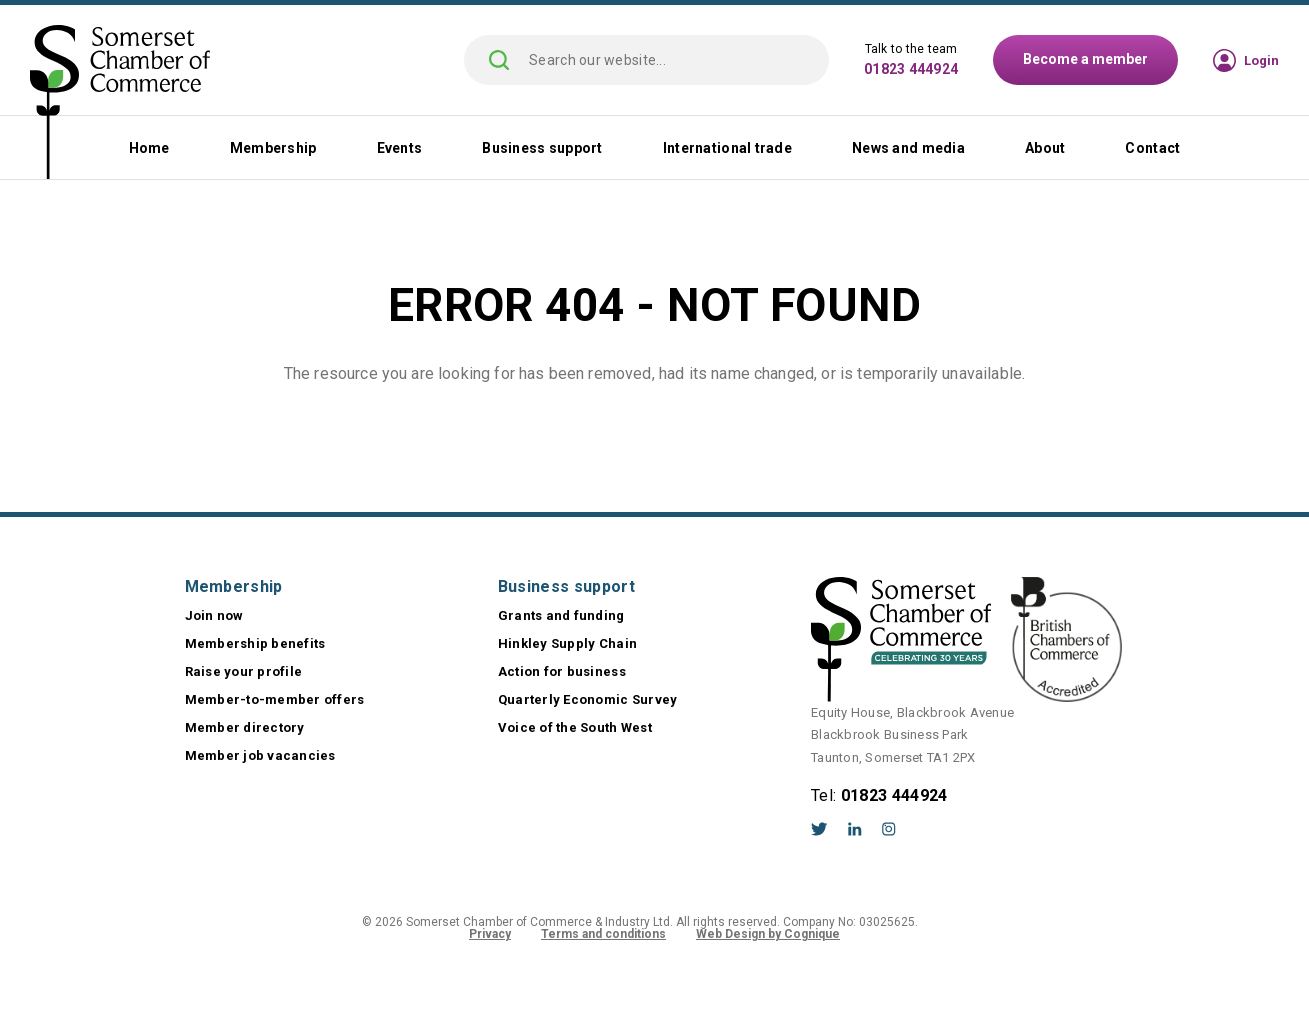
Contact (1152, 148)
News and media (908, 148)
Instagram (889, 829)
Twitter (819, 829)
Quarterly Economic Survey (588, 699)
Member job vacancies (260, 755)
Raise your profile (244, 671)
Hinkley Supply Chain (567, 643)
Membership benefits (255, 643)
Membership (273, 148)
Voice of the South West (575, 727)
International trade (727, 148)
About (1045, 148)
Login (1261, 60)
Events (400, 148)
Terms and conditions (603, 934)
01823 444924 (911, 69)
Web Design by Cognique (768, 934)
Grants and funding (561, 615)
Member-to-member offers (275, 699)
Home (149, 148)
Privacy (490, 934)
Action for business (562, 671)
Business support (542, 148)
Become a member (1085, 59)
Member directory (245, 727)
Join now (214, 615)
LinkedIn (855, 829)
